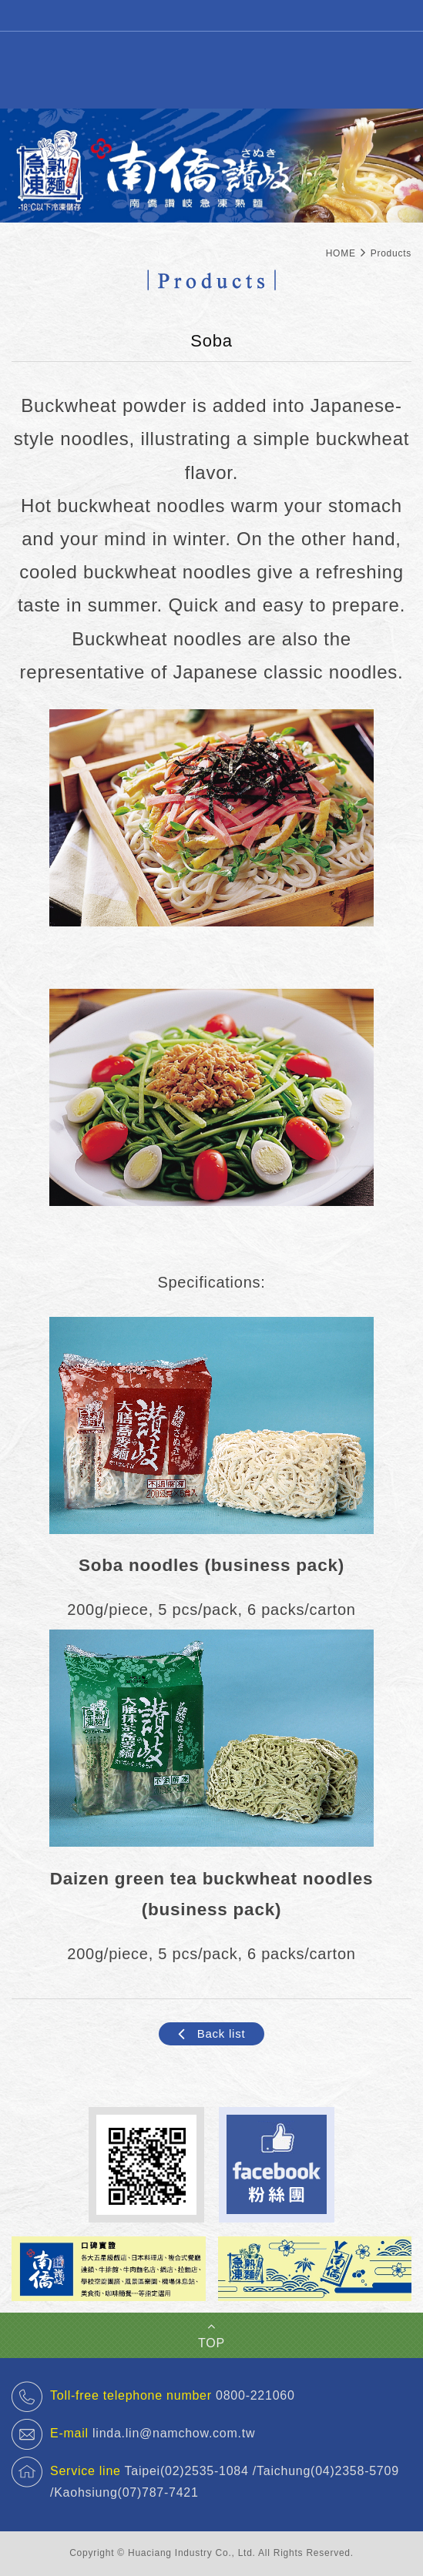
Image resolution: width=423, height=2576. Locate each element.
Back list (211, 2034)
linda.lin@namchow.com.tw (173, 2433)
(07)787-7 (147, 2492)
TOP (211, 2335)
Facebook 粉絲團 (276, 2165)
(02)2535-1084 (204, 2470)
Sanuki (212, 68)
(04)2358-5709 (355, 2470)
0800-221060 (255, 2395)
